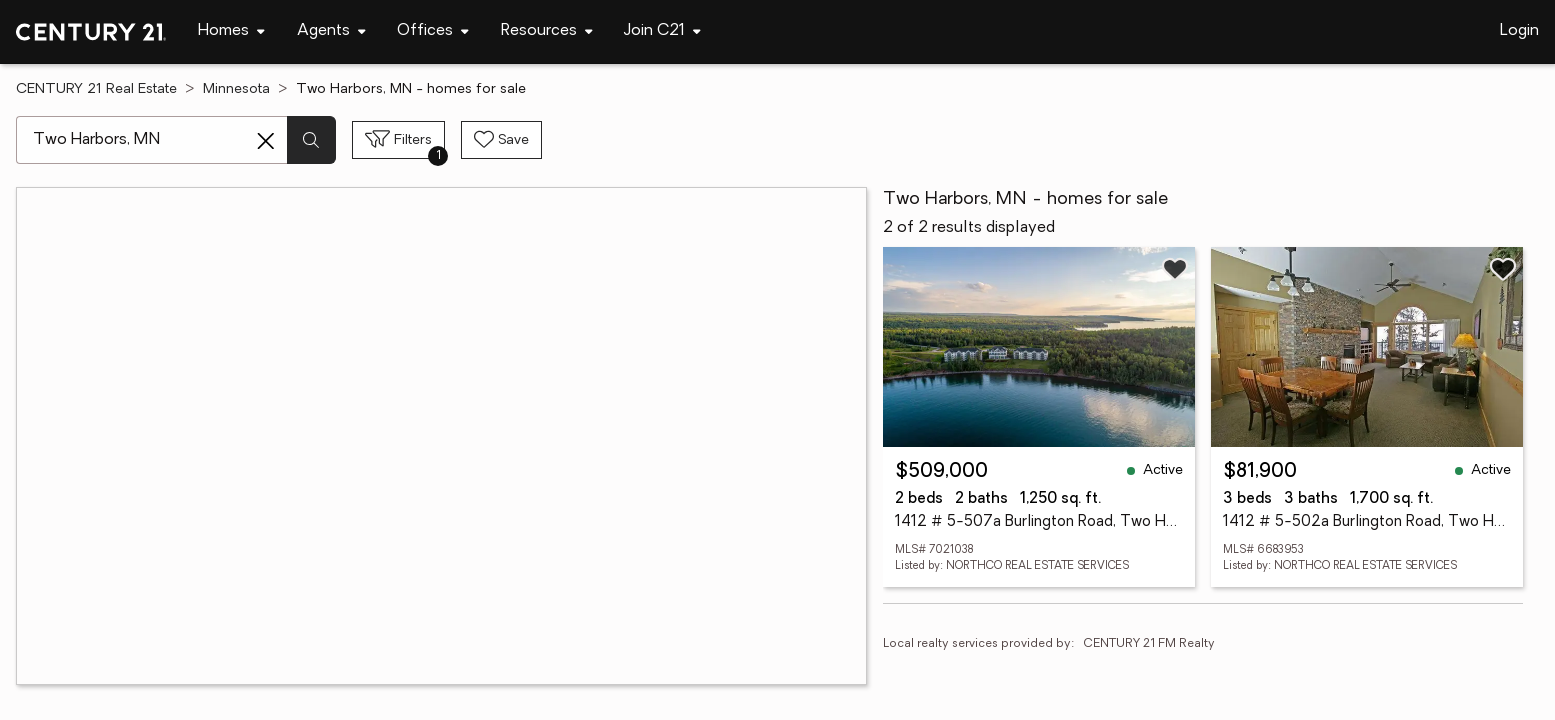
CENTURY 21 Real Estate (96, 89)
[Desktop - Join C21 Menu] (662, 31)
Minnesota (236, 89)
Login (1519, 31)
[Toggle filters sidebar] (398, 140)
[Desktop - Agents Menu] (331, 31)
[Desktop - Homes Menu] (231, 31)
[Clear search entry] (266, 141)
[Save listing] (1175, 269)
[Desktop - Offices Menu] (433, 31)
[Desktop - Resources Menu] (547, 31)
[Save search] (501, 140)
